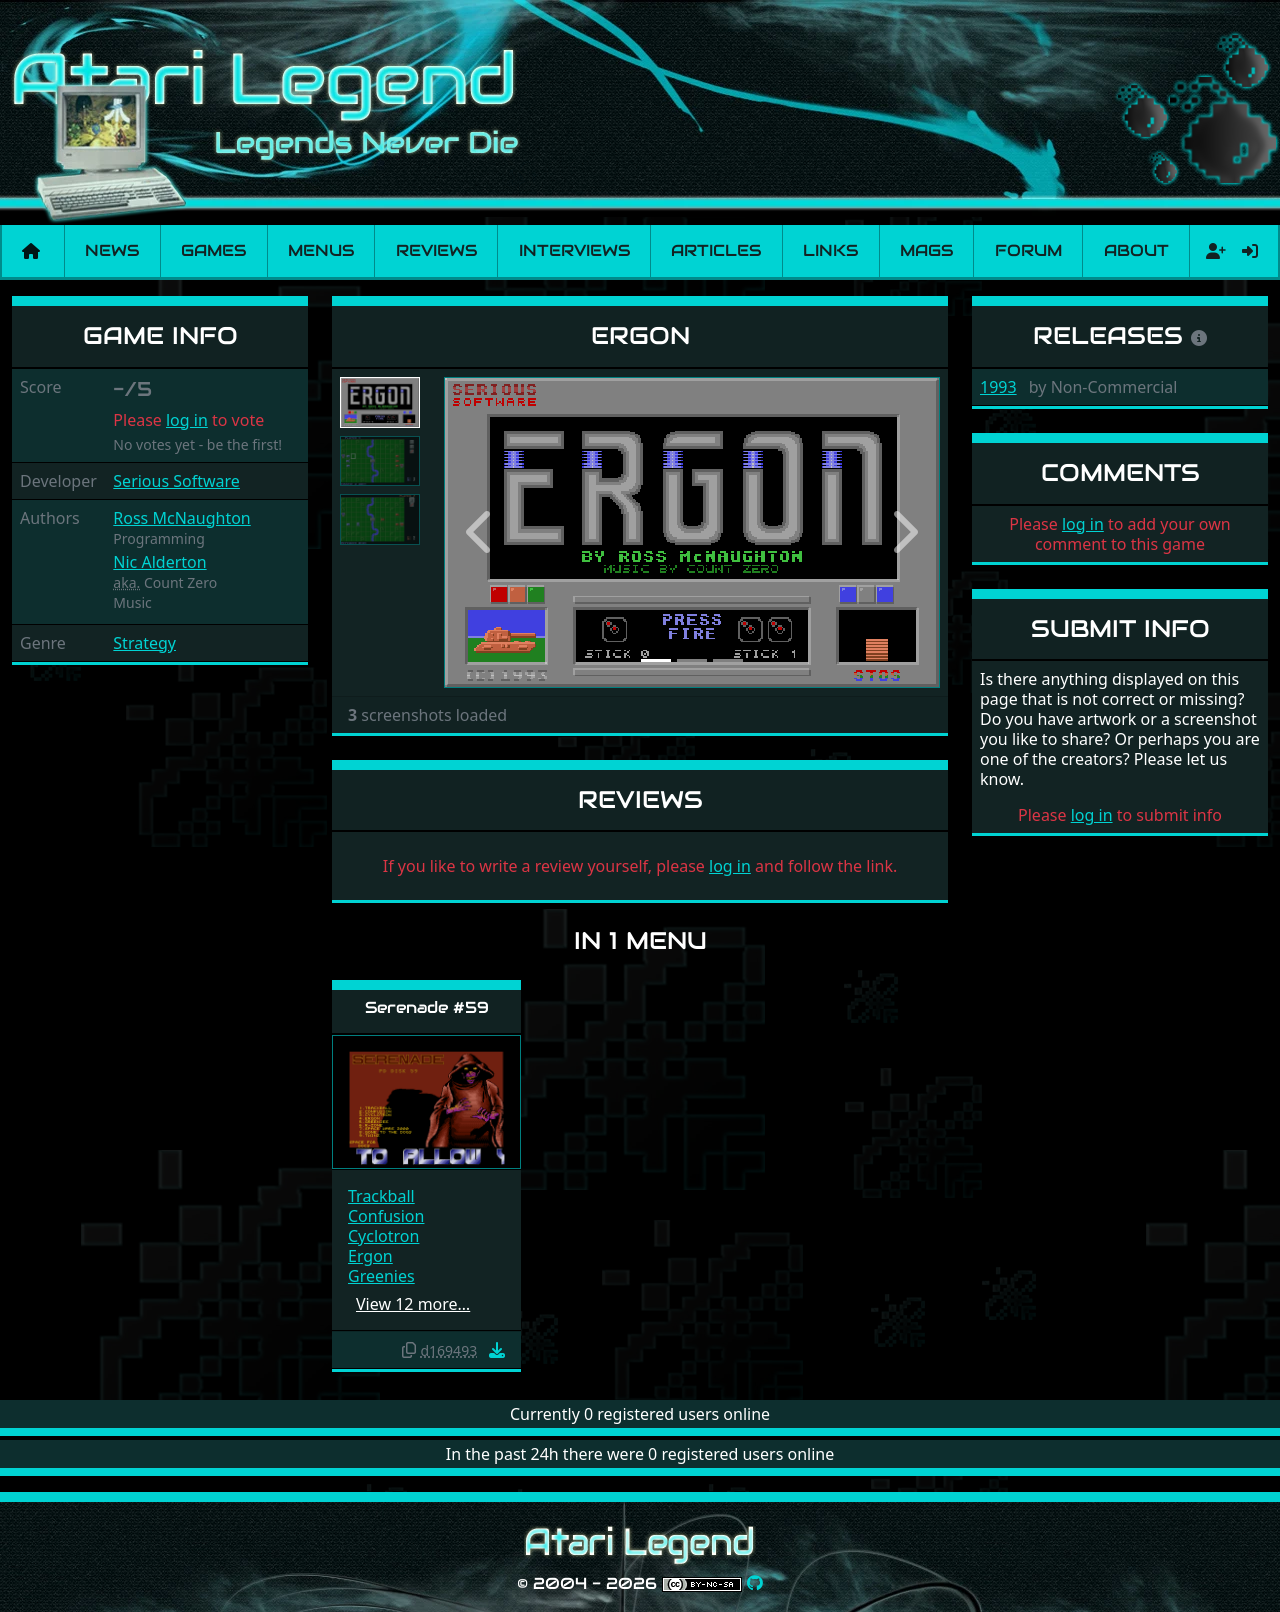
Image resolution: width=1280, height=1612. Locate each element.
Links (830, 250)
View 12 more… (413, 1304)
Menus (321, 250)
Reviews (436, 250)
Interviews (574, 250)
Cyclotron (383, 1236)
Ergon (370, 1256)
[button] (481, 532)
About (1136, 250)
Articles (716, 250)
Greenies (381, 1276)
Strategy (144, 643)
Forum (1028, 250)
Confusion (386, 1216)
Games (213, 250)
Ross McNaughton (181, 518)
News (112, 250)
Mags (926, 250)
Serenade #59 (427, 1007)
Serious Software (176, 481)
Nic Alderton (159, 562)
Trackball (381, 1196)
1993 (998, 387)
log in (187, 420)
